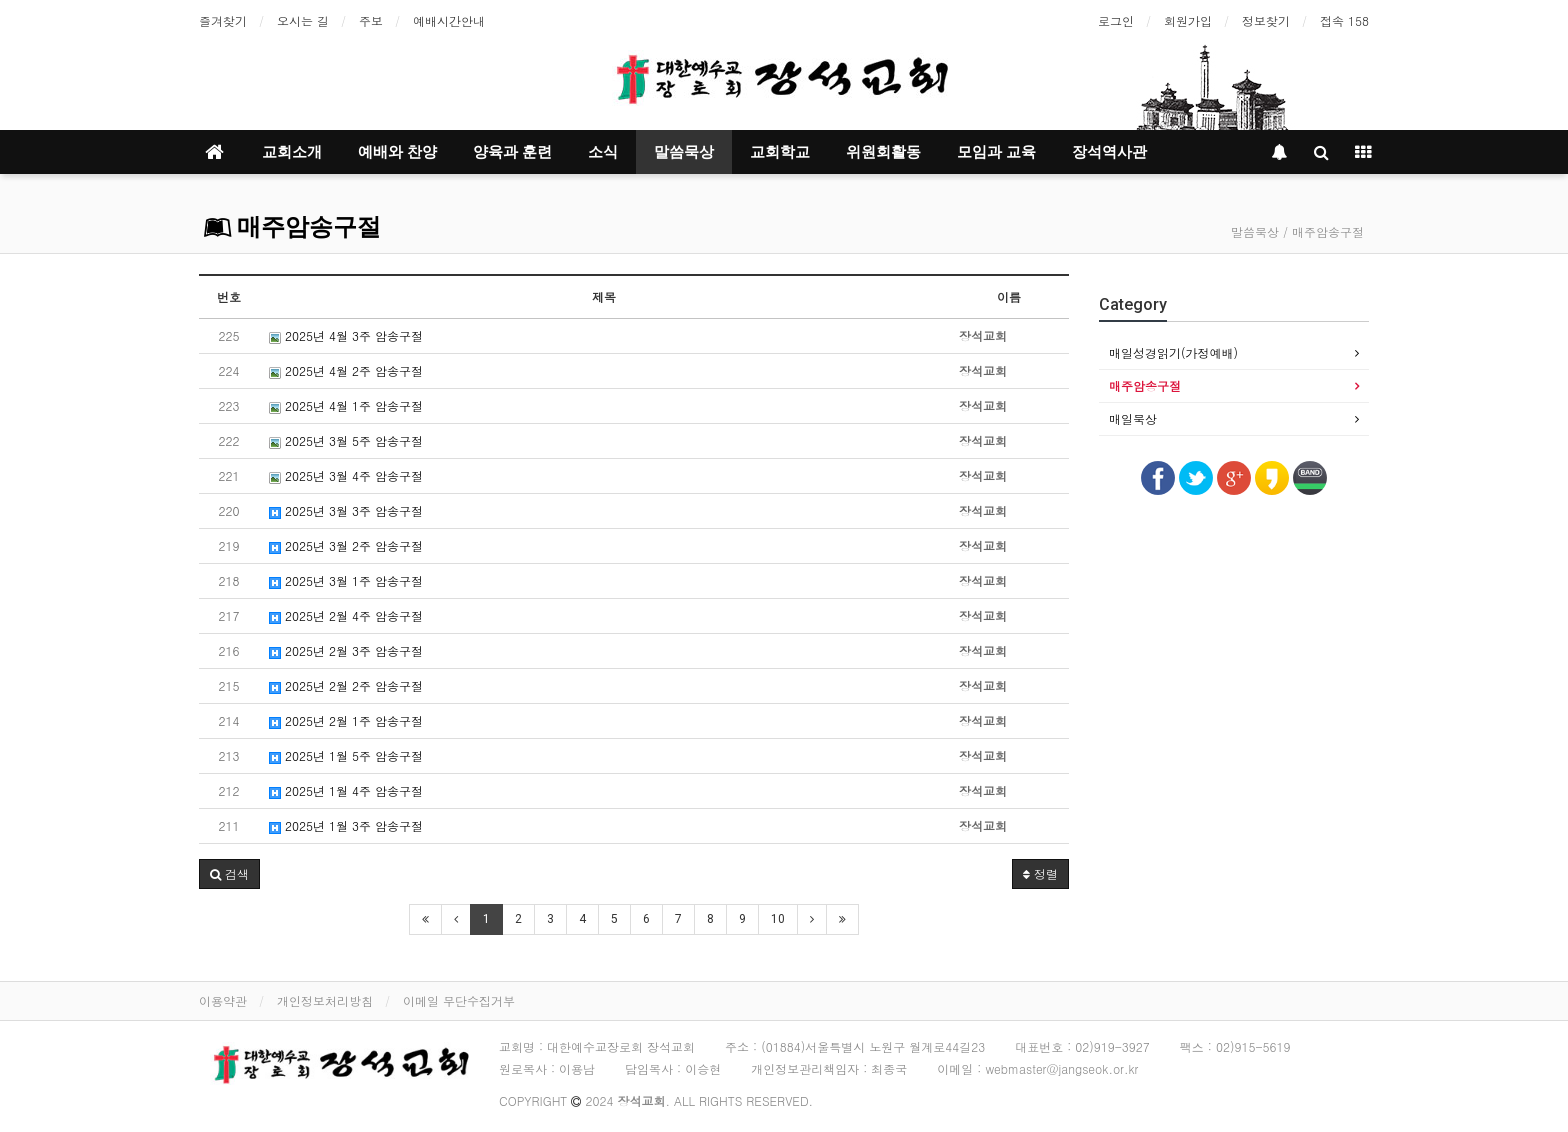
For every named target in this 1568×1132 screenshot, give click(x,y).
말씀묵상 (684, 152)
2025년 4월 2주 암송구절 (346, 370)
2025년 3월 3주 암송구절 (346, 510)
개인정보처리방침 (325, 1000)
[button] (229, 874)
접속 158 (1344, 20)
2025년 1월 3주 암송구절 (346, 825)
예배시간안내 (449, 20)
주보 (371, 20)
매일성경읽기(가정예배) (1173, 352)
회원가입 (1188, 20)
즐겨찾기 (223, 20)
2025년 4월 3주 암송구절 (346, 335)
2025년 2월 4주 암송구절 (346, 615)
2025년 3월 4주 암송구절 (346, 475)
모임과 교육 (996, 152)
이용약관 (223, 1000)
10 (778, 919)
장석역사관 (1109, 152)
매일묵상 (1133, 418)
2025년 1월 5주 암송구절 (346, 755)
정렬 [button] (1040, 873)
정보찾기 (1266, 20)
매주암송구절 (292, 227)
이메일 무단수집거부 (459, 1000)
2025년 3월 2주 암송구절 (346, 545)
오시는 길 (303, 20)
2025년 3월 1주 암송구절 (346, 580)
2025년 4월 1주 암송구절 (346, 405)
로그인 (1116, 20)
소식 (603, 152)
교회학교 (780, 152)
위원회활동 (883, 152)
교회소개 (292, 152)
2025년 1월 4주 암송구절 (346, 790)
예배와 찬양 (397, 152)
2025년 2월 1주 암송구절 (346, 720)
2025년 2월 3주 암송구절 (346, 650)
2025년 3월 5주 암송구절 (346, 440)
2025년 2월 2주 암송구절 (346, 685)
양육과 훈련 (512, 152)
